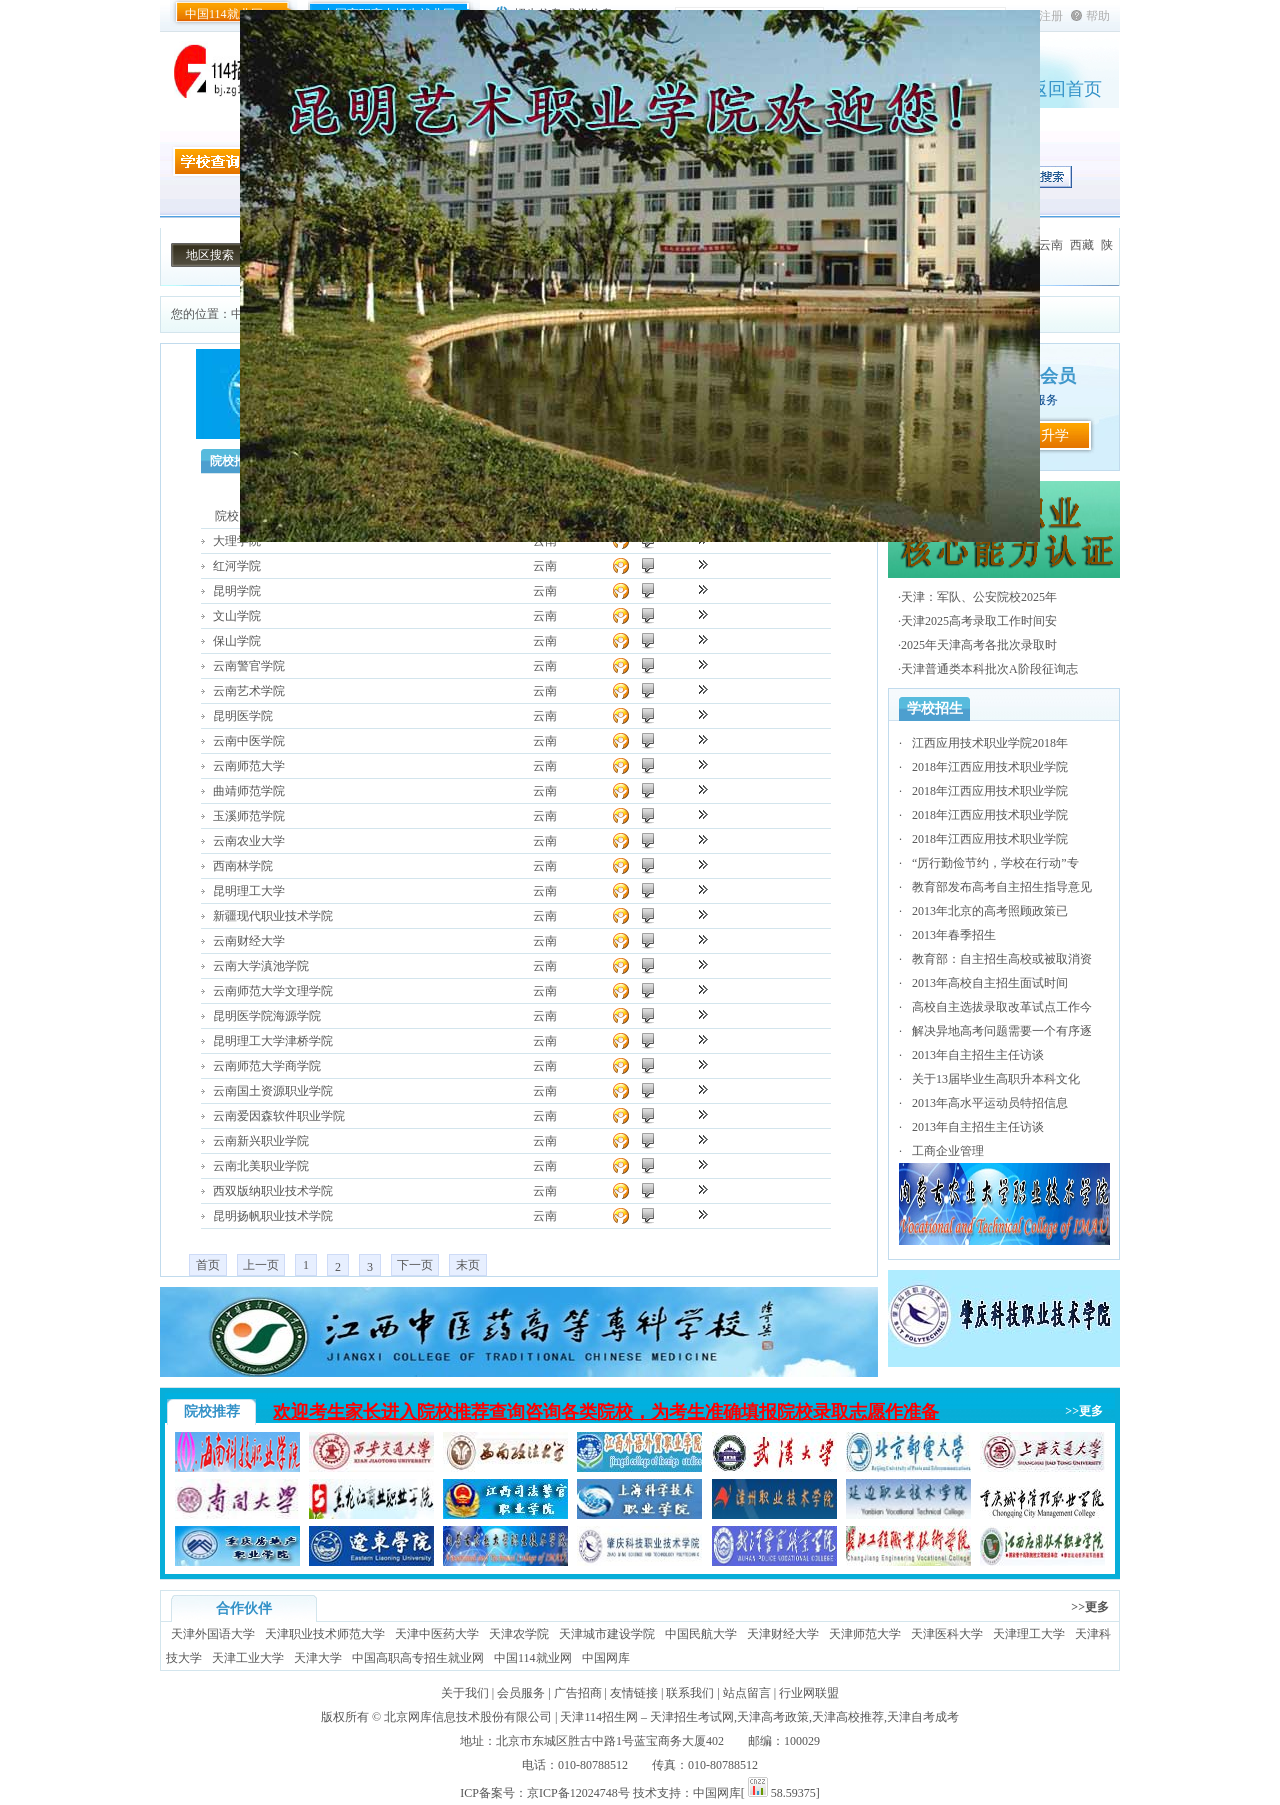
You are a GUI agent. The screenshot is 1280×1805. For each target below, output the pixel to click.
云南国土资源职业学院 (273, 1091)
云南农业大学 (249, 841)
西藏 (1082, 245)
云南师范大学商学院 (267, 1066)
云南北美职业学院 (261, 1166)
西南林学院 (243, 866)
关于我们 (465, 1693)
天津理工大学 (1029, 1634)
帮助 (1098, 16)
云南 (1051, 245)
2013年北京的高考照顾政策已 (990, 911)
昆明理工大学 (249, 891)
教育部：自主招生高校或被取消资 (1002, 959)
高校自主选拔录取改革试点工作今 (1002, 1007)
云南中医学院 (249, 741)
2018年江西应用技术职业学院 (990, 767)
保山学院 (237, 641)
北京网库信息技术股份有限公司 (468, 1717)
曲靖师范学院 (249, 791)
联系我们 (690, 1693)
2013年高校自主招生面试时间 (990, 983)
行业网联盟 (809, 1693)
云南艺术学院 (249, 691)
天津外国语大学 (213, 1634)
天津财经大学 (783, 1634)
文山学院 (237, 616)
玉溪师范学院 (249, 816)
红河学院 (237, 566)
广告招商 (578, 1693)
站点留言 (747, 1693)
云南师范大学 (249, 766)
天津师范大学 (865, 1634)
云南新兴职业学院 (261, 1141)
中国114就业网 (224, 14)
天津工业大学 (248, 1658)
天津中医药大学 (437, 1634)
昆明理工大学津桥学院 (273, 1041)
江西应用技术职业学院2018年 (990, 743)
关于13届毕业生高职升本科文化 (996, 1079)
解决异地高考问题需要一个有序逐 (1002, 1031)
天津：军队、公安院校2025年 (979, 597)
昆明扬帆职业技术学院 (273, 1216)
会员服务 (521, 1693)
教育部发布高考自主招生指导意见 (1002, 887)
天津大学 (318, 1658)
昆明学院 (237, 591)
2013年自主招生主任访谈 (978, 1055)
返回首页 (1066, 89)
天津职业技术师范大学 (325, 1634)
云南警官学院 (249, 666)
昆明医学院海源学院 (267, 1016)
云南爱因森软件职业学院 (279, 1116)
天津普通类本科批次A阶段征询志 (989, 669)
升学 (1055, 435)
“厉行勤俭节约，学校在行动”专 (995, 863)
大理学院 (237, 541)
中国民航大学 (701, 1634)
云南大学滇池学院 (261, 966)
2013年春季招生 (954, 935)
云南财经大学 (249, 941)
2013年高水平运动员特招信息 (990, 1103)
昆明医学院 (243, 716)
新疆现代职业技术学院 (273, 916)
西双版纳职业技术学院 (273, 1191)
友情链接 (634, 1693)
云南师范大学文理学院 (273, 991)
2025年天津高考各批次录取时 (979, 645)
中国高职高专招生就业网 (418, 1658)
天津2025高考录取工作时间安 (979, 621)
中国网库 (606, 1658)
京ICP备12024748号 (578, 1793)
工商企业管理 (948, 1151)
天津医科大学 (947, 1634)
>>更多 (1084, 1411)
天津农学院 (519, 1634)
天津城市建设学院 (607, 1634)
